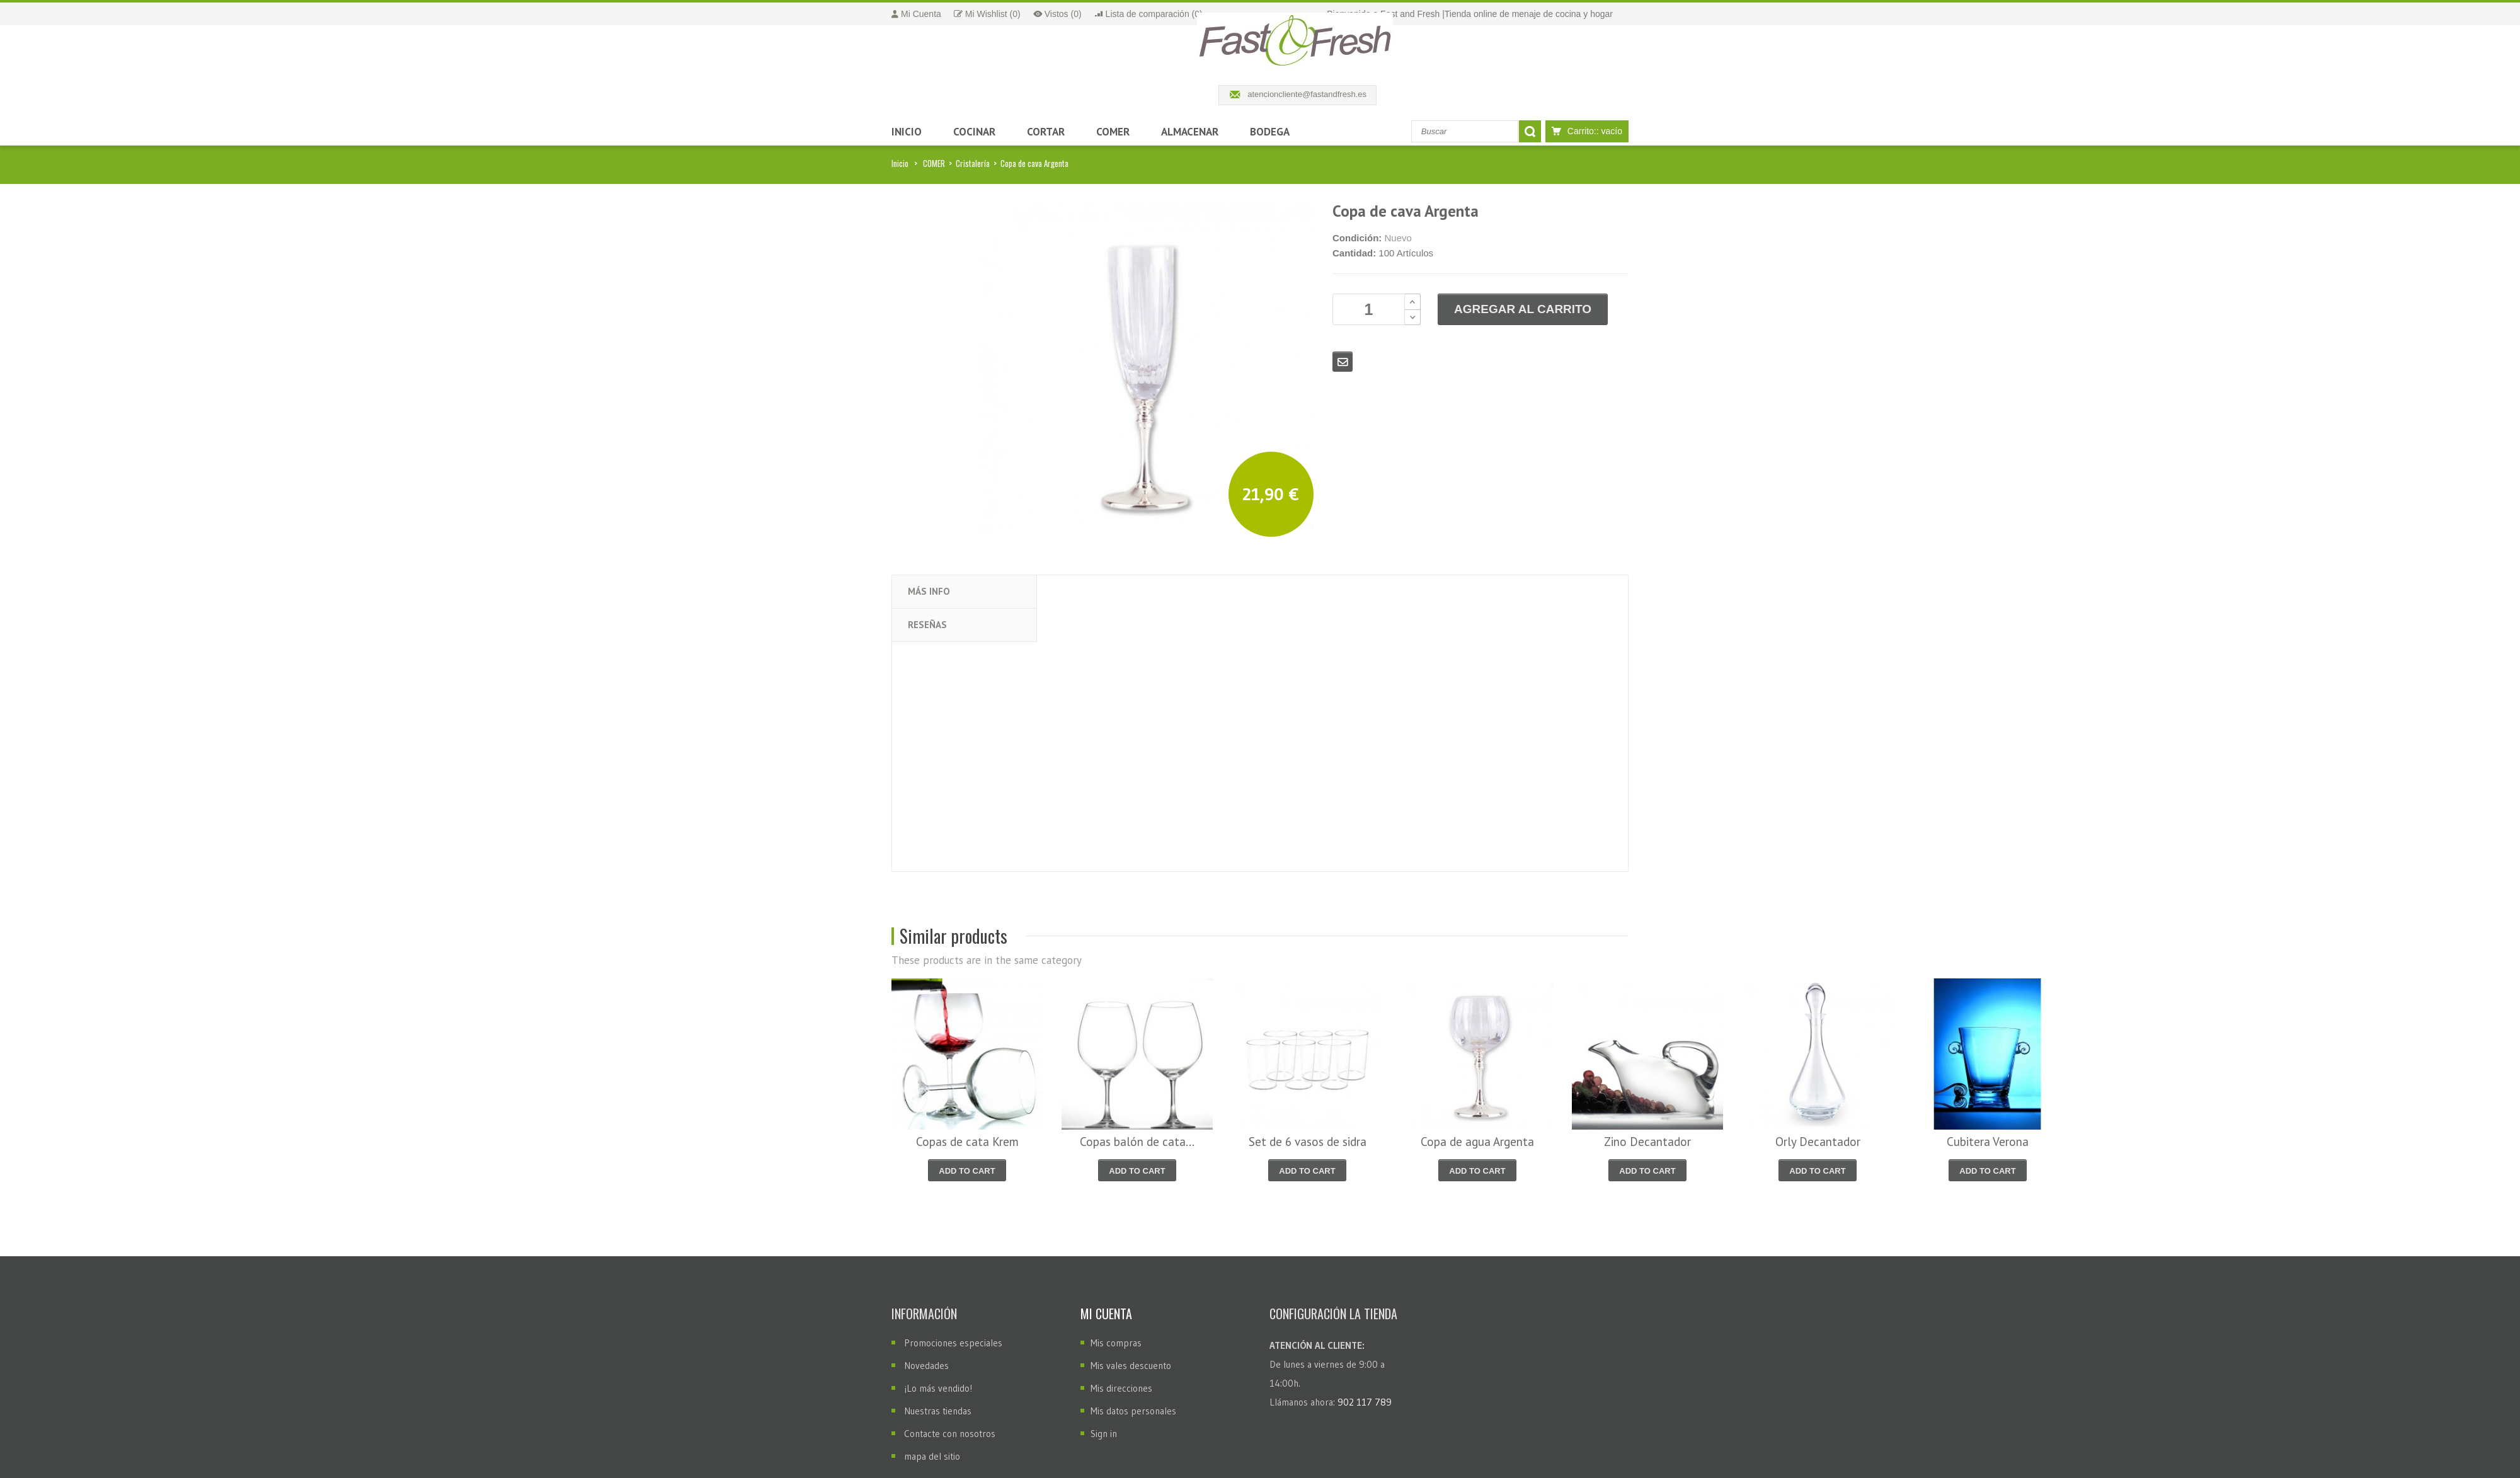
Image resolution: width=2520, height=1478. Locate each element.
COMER (934, 163)
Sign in (1104, 1434)
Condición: (1357, 237)
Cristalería (973, 163)
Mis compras (1116, 1343)
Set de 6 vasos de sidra (1307, 1141)
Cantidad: (1354, 253)
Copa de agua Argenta (1477, 1141)
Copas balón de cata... (1137, 1141)
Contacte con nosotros (949, 1434)
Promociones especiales (953, 1343)
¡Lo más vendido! (938, 1388)
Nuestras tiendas (937, 1411)
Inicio (899, 163)
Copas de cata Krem (967, 1141)
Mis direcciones (1121, 1388)
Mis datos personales (1133, 1411)
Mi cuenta (1106, 1313)
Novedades (926, 1366)
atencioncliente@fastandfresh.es (1306, 94)
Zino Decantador (1647, 1141)
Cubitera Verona (1988, 1141)
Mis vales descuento (1131, 1366)
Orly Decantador (1817, 1141)
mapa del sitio (932, 1456)
